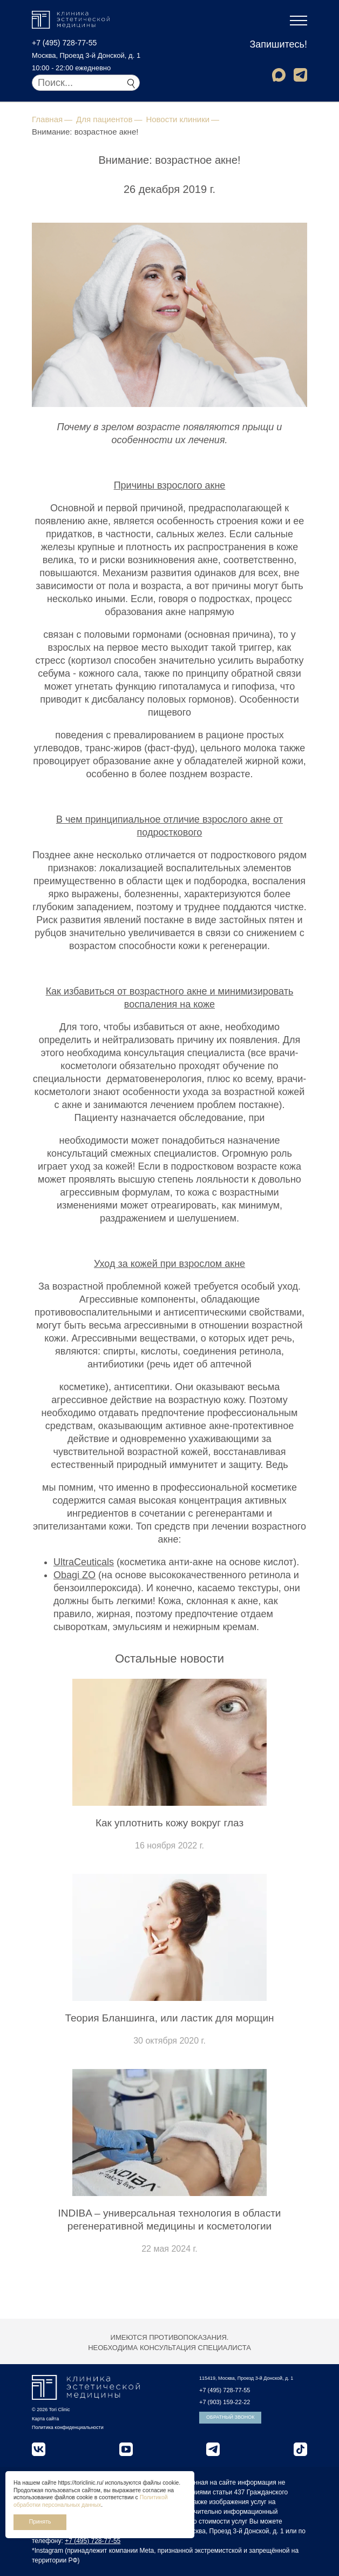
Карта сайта (45, 2418)
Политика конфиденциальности (68, 2427)
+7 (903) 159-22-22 (224, 2402)
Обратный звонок (230, 2417)
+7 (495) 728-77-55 (64, 42)
